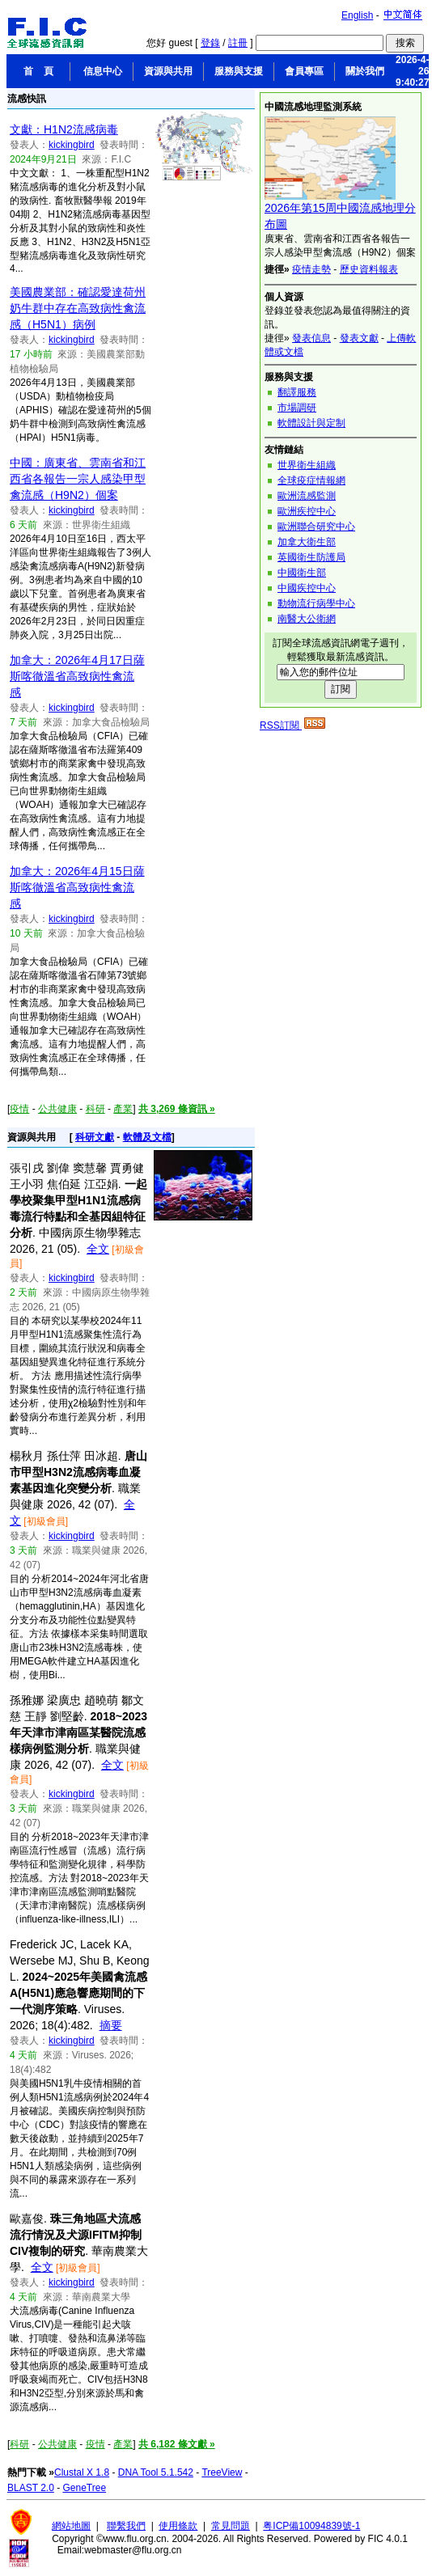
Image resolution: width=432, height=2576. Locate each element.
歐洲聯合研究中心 (316, 526)
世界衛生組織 (306, 465)
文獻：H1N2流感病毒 (64, 129)
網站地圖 (71, 2526)
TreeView (221, 2472)
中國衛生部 (301, 572)
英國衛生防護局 (311, 557)
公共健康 (57, 1109)
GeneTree (85, 2488)
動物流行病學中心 (316, 603)
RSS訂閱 (292, 725)
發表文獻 (359, 338)
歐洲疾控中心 (306, 511)
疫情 (19, 1109)
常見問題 (230, 2526)
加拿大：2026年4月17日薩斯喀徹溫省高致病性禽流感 (77, 676)
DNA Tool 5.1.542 (155, 2472)
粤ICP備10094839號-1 (311, 2526)
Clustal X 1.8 (81, 2472)
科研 (95, 1109)
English (357, 15)
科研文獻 (94, 1137)
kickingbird (72, 144)
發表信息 (311, 338)
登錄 (210, 43)
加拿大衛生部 (306, 542)
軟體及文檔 (147, 1137)
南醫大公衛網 (306, 618)
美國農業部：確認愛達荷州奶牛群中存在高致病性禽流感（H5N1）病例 (78, 308)
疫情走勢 (311, 269)
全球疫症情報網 (311, 480)
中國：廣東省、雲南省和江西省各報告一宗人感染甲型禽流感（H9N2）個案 (78, 478)
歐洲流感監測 (306, 495)
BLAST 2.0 (30, 2488)
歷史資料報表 (369, 269)
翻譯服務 (296, 392)
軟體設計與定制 (311, 423)
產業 (123, 1109)
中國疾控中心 (306, 588)
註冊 (238, 43)
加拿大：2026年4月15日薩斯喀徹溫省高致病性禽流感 (77, 887)
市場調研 (296, 407)
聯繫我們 (126, 2526)
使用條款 (178, 2526)
